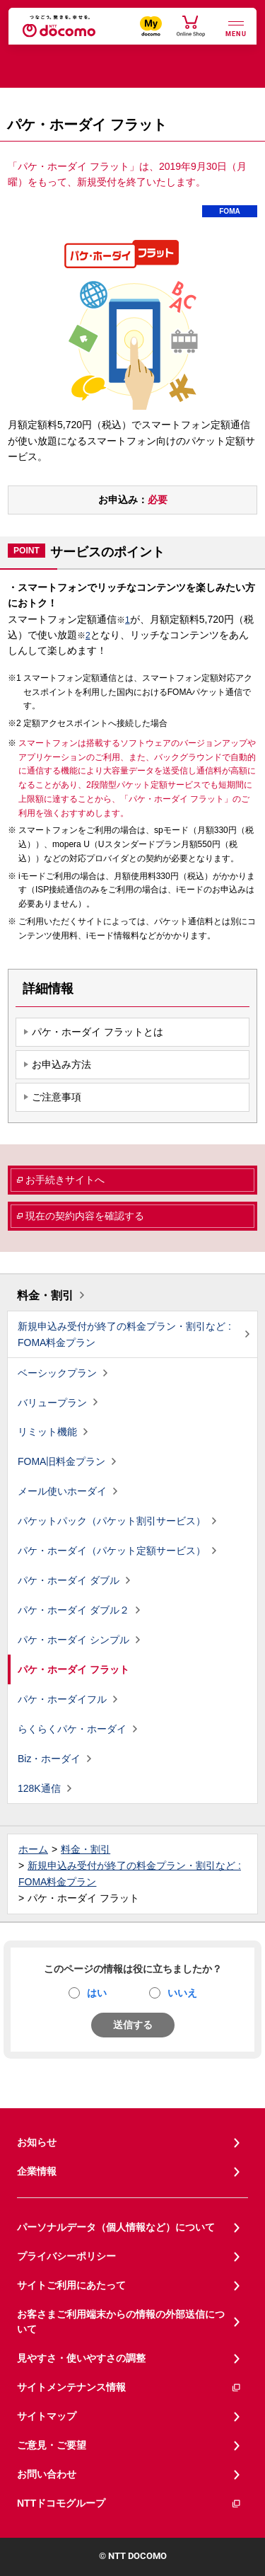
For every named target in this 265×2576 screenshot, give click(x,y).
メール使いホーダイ (62, 1491)
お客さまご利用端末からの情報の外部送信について (121, 2321)
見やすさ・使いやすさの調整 (81, 2358)
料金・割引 (45, 1295)
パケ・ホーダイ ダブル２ (73, 1610)
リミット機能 (47, 1431)
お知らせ (37, 2142)
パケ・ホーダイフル (62, 1699)
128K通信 (39, 1788)
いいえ (182, 1993)
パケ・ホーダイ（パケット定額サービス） (112, 1550)
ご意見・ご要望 (51, 2445)
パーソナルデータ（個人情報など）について (116, 2227)
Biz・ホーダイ (49, 1758)
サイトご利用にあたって (71, 2285)
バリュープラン (52, 1402)
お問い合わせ (46, 2474)
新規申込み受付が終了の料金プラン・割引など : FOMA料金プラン (124, 1334)
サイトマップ (46, 2416)
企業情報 (37, 2171)
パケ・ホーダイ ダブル (68, 1580)
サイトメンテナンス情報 (129, 2387)
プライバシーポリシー (66, 2256)
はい (97, 1993)
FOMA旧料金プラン (61, 1461)
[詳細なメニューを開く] (236, 27)
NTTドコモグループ (129, 2503)
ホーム (33, 1849)
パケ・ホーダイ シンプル (73, 1639)
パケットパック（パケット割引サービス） (112, 1520)
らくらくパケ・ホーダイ (72, 1729)
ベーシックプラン (57, 1373)
